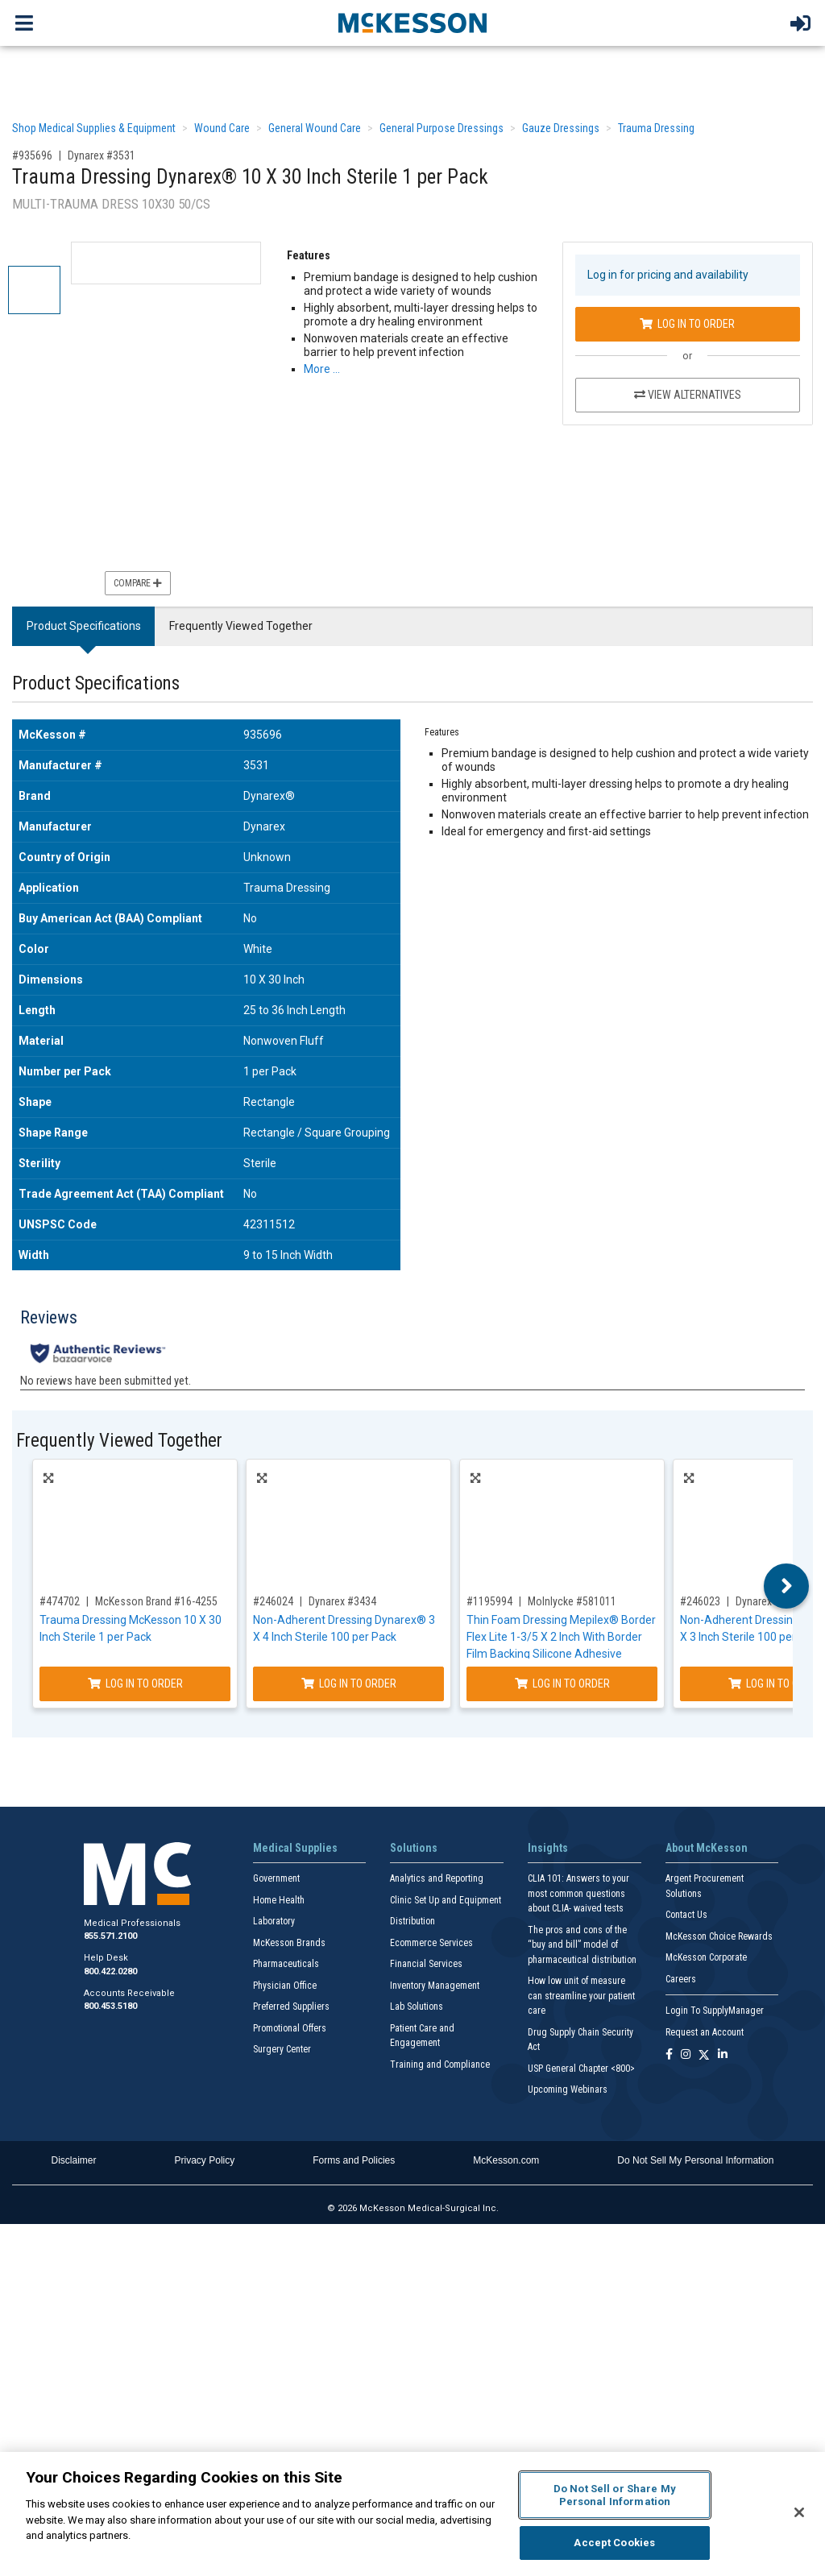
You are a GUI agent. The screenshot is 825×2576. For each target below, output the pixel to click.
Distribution (412, 1921)
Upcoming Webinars (567, 2089)
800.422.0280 (110, 1971)
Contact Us (686, 1914)
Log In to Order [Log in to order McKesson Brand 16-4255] (135, 1683)
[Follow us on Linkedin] (723, 2055)
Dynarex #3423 (769, 1601)
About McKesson (706, 1847)
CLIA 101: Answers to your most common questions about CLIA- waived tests (578, 1893)
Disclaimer (74, 2160)
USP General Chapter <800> (581, 2068)
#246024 (273, 1601)
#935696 (32, 155)
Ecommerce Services (431, 1943)
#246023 (700, 1601)
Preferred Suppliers (291, 2006)
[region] (412, 2514)
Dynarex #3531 (101, 155)
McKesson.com (506, 2160)
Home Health (279, 1900)
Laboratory (274, 1921)
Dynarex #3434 (342, 1601)
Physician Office (285, 1985)
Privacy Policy (205, 2160)
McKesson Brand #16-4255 (156, 1601)
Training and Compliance (440, 2064)
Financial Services (426, 1963)
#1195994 (489, 1601)
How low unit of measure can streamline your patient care (581, 1995)
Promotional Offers (289, 2028)
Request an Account (704, 2032)
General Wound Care (314, 128)
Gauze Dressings (560, 128)
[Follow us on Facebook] (669, 2055)
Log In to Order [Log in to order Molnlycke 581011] (562, 1683)
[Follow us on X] (704, 2055)
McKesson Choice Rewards (719, 1936)
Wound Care (222, 128)
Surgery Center (282, 2049)
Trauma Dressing (656, 128)
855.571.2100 (110, 1936)
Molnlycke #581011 (572, 1601)
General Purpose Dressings (441, 128)
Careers (680, 1979)
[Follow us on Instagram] (685, 2055)
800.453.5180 (110, 2006)
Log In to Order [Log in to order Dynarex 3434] (348, 1683)
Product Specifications (84, 625)
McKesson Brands (289, 1943)
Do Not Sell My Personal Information (695, 2160)
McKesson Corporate (706, 1957)
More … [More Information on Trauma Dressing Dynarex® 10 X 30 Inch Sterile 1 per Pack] (322, 368)
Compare (138, 583)
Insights (548, 1847)
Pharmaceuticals (286, 1963)
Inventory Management (434, 1985)
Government (276, 1878)
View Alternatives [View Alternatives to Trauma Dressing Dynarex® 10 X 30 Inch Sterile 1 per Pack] (687, 394)
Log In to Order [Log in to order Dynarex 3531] (687, 323)
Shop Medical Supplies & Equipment (94, 128)
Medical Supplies (295, 1847)
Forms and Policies (354, 2160)
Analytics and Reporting (436, 1878)
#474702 (59, 1601)
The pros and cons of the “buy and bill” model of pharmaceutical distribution (582, 1944)
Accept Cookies (614, 2543)
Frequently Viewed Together (241, 625)
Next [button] (787, 1586)
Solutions (413, 1847)
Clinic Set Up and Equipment (445, 1900)
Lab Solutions (416, 2006)
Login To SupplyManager (714, 2010)
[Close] (799, 2512)
